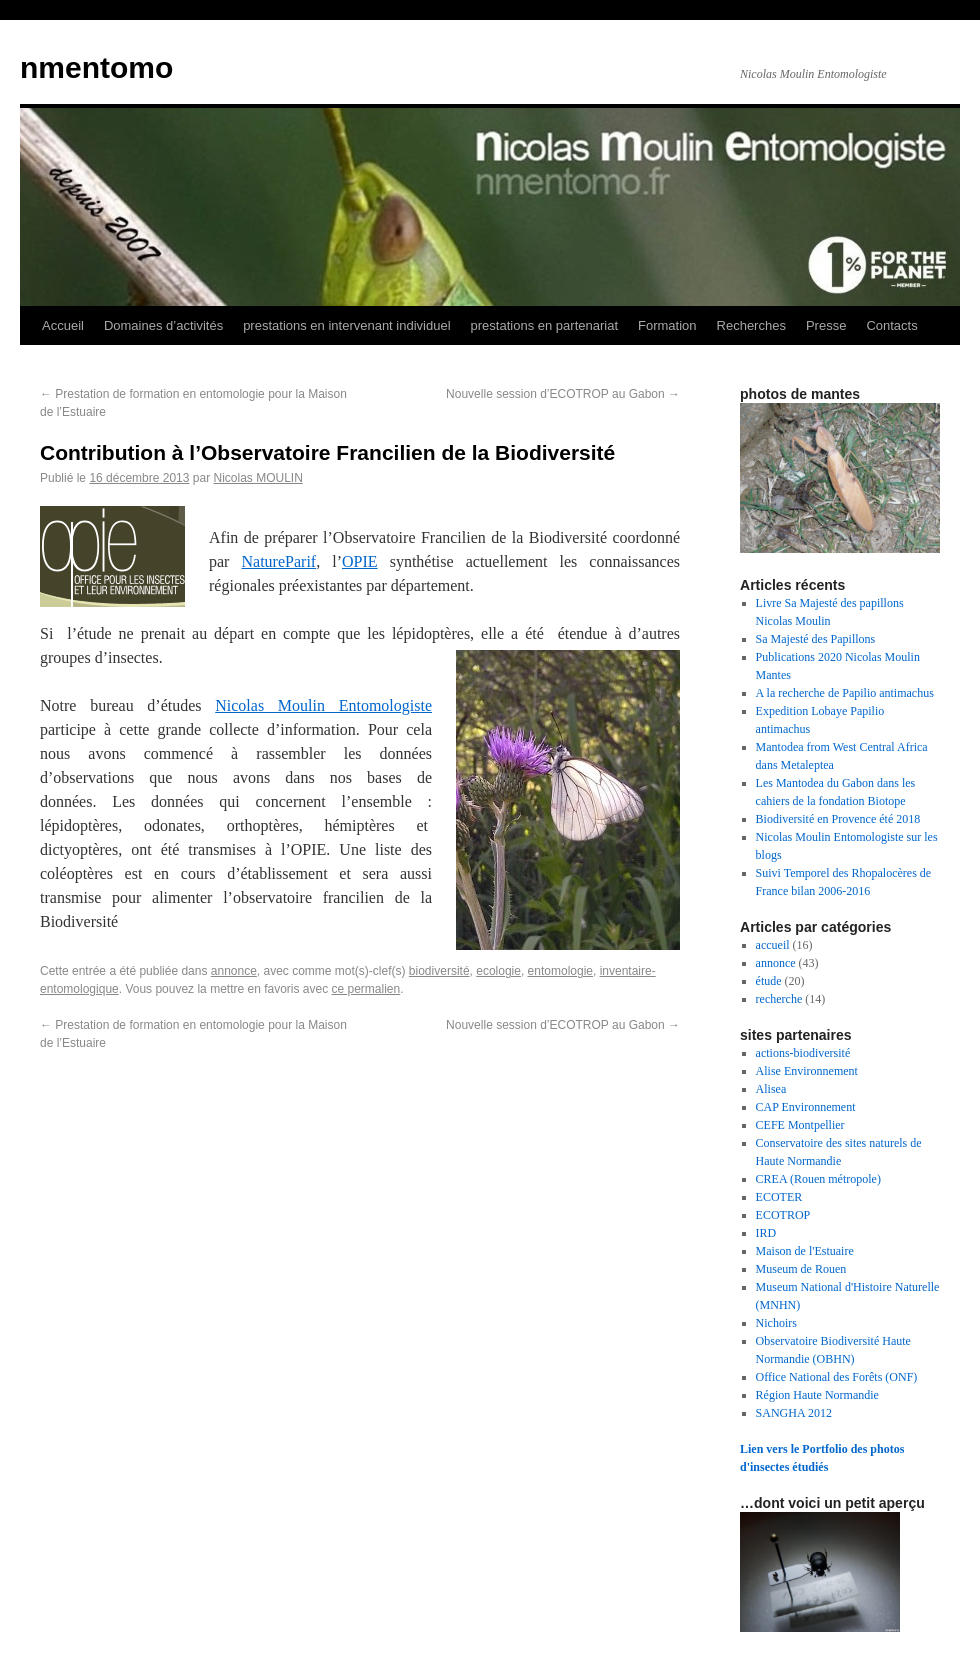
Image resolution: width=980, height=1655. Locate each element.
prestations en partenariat (544, 325)
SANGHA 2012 (794, 1413)
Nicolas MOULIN (257, 478)
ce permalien (366, 989)
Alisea (771, 1089)
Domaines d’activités (163, 325)
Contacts (891, 325)
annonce (234, 971)
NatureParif (279, 561)
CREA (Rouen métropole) (818, 1179)
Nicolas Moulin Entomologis (317, 705)
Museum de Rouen (801, 1269)
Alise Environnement (807, 1071)
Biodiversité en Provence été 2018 (838, 819)
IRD (766, 1233)
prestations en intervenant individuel (346, 325)
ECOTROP (783, 1215)
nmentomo (96, 67)
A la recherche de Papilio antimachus (845, 693)
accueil (773, 945)
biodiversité (439, 971)
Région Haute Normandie (817, 1395)
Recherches (751, 325)
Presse (826, 325)
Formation (667, 325)
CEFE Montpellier (800, 1125)
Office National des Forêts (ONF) (837, 1377)
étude (769, 981)
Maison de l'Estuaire (805, 1251)
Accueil (63, 325)
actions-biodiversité (803, 1053)
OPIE (360, 561)
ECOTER (779, 1197)
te (426, 705)
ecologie (498, 971)
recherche (779, 999)
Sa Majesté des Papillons (816, 639)
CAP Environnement (806, 1107)
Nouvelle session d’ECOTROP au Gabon (563, 394)
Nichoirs (776, 1323)
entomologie (560, 971)
